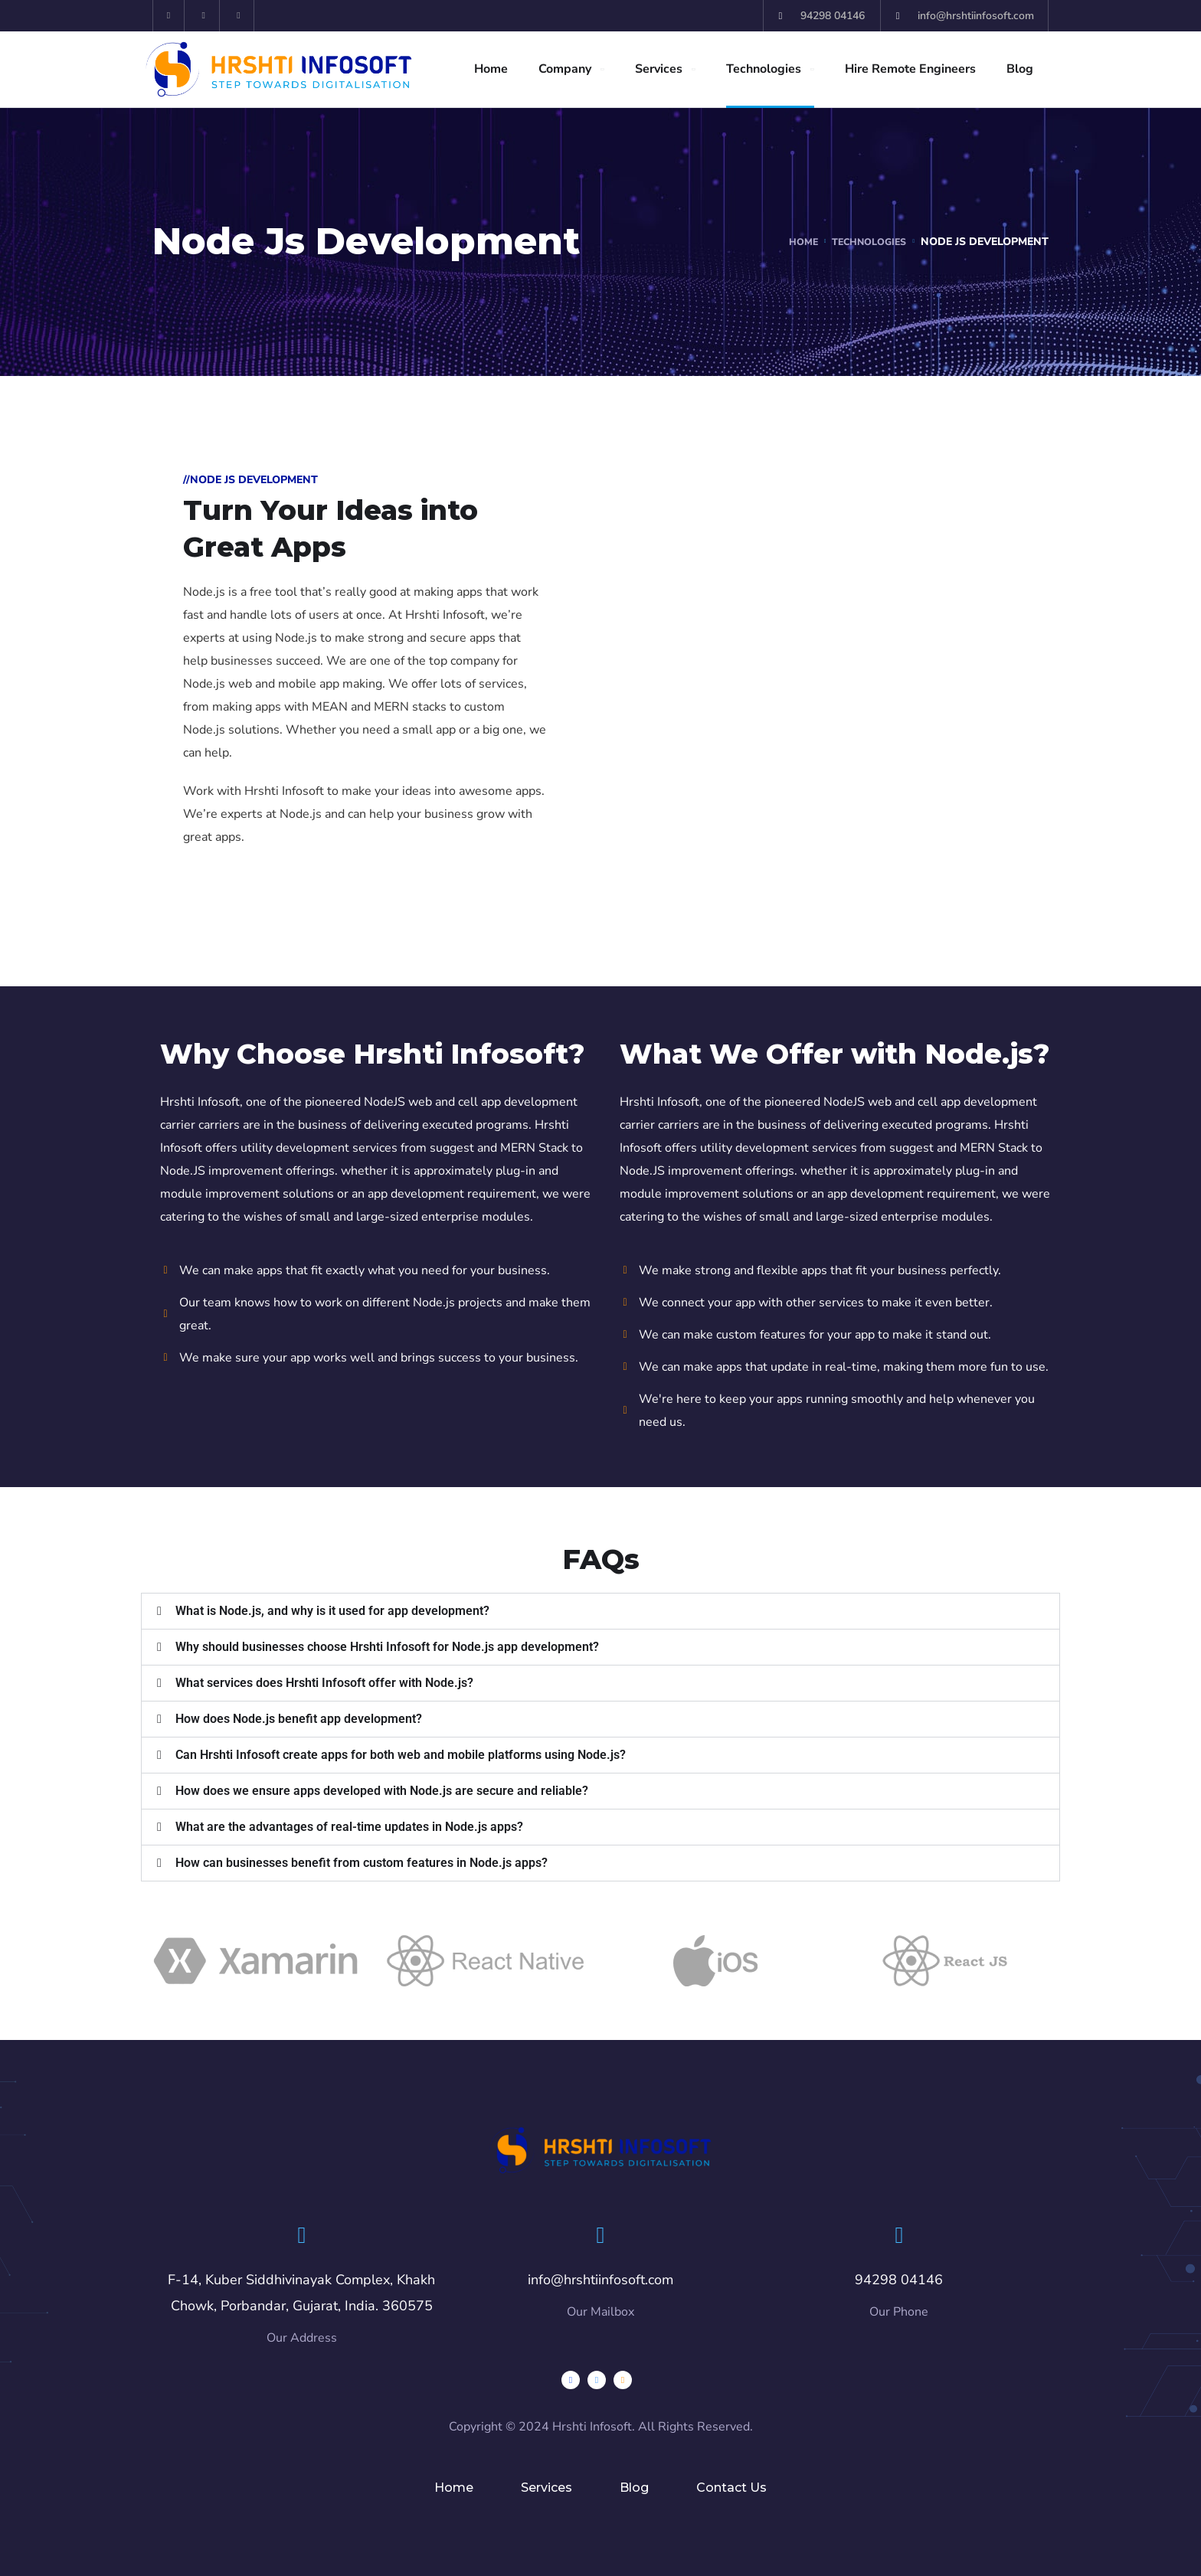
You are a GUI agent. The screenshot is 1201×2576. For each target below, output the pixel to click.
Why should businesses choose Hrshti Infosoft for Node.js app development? (387, 1646)
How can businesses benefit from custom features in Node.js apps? (361, 1862)
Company (564, 68)
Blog (1019, 68)
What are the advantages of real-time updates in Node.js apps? (349, 1826)
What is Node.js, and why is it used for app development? (332, 1610)
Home (491, 68)
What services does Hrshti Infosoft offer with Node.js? (324, 1682)
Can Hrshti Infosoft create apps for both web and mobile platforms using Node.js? (400, 1754)
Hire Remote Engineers (910, 68)
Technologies (763, 68)
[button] (600, 1611)
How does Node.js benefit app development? (298, 1718)
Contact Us (731, 2487)
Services (658, 68)
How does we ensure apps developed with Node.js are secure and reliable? (381, 1790)
